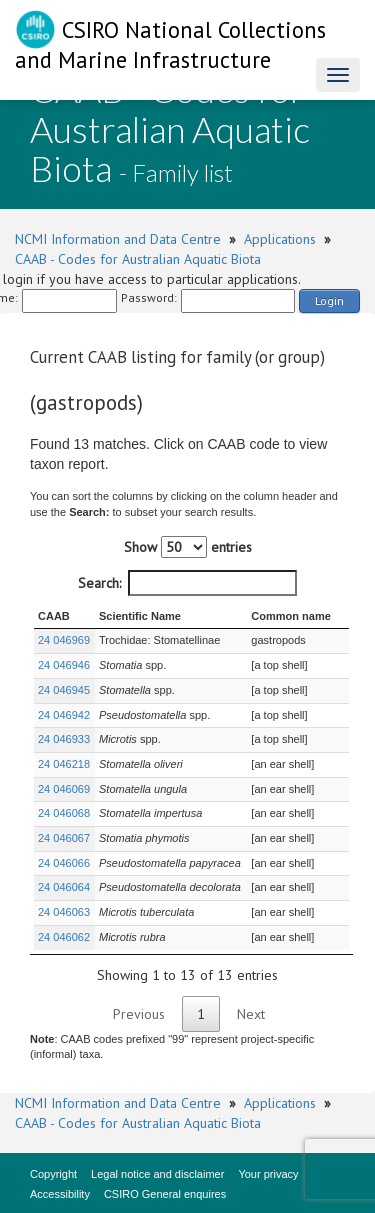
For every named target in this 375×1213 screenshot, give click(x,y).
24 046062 (64, 937)
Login (329, 300)
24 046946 (64, 665)
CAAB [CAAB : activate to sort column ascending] (54, 616)
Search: (187, 583)
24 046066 (64, 863)
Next (251, 1014)
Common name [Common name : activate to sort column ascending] (290, 616)
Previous (139, 1014)
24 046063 (64, 912)
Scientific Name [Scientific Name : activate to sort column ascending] (140, 616)
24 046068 (64, 813)
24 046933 (64, 739)
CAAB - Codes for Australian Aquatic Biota (138, 259)
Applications (280, 239)
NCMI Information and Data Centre (118, 239)
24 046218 (64, 764)
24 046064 (64, 887)
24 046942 (64, 715)
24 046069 (64, 789)
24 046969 (64, 640)
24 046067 (64, 838)
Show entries (188, 547)
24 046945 (64, 690)
